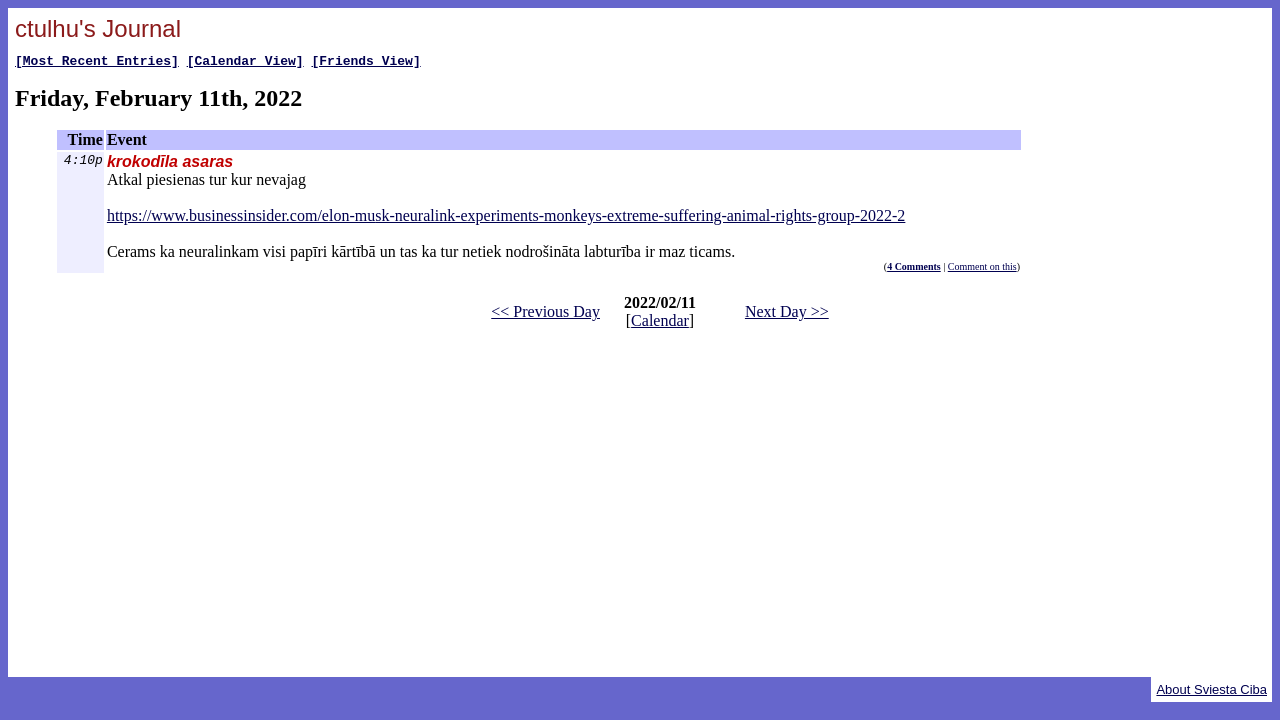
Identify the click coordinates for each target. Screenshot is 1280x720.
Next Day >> (787, 314)
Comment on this (982, 269)
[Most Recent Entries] (97, 63)
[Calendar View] (245, 63)
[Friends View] (365, 63)
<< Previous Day (545, 314)
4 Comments (914, 269)
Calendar (660, 323)
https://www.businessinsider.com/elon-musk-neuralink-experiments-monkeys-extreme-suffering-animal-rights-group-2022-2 (506, 218)
